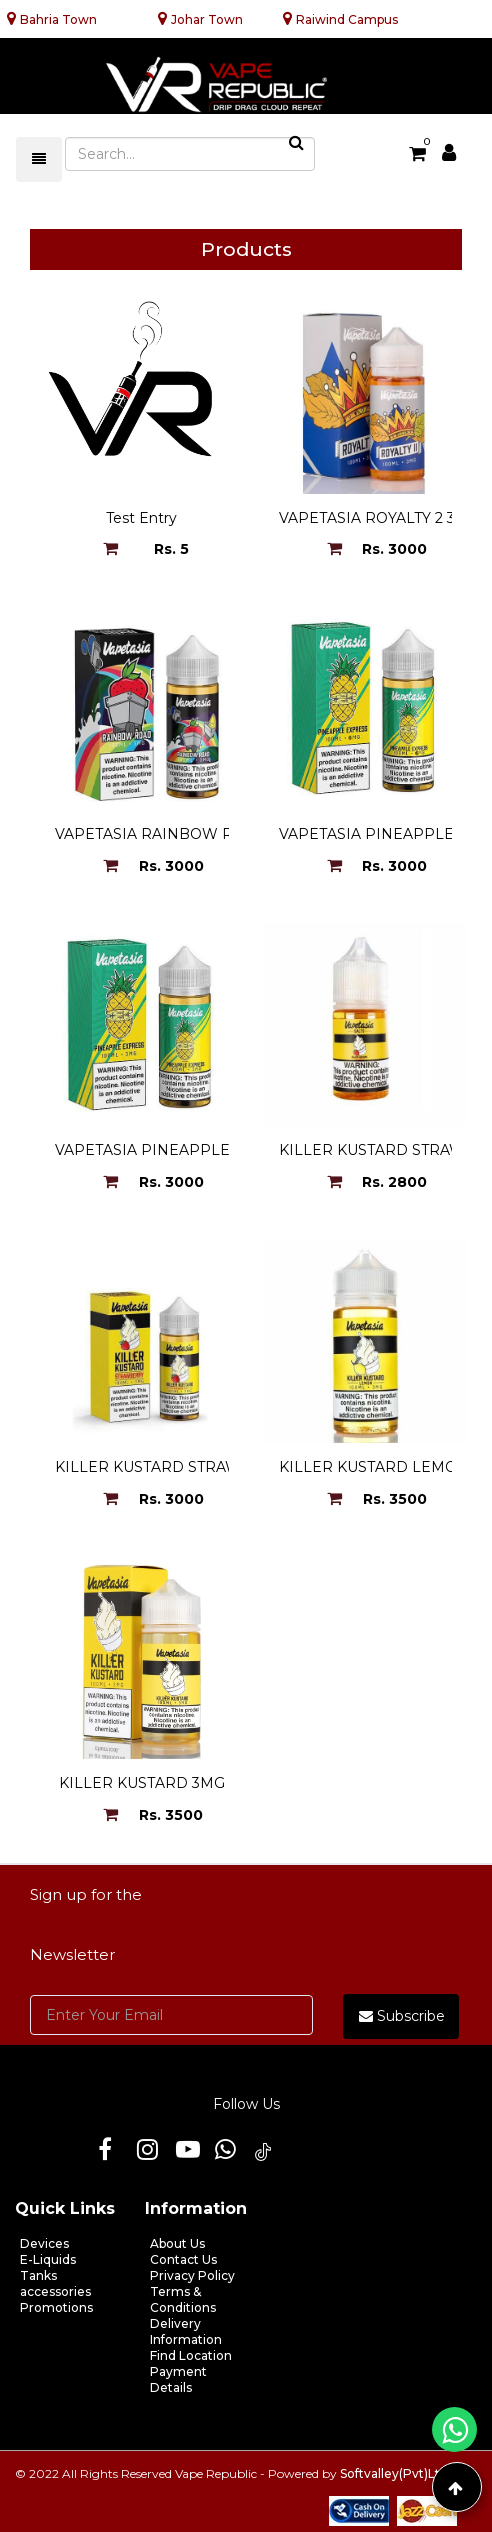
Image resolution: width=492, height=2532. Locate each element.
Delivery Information (186, 2331)
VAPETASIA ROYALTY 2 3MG (379, 518)
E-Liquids (48, 2259)
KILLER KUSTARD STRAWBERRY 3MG (192, 1467)
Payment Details (178, 2379)
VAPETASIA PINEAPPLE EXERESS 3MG (197, 1150)
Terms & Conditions (183, 2299)
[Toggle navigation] (39, 159)
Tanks (38, 2275)
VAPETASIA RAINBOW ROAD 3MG (179, 834)
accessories (55, 2291)
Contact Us (183, 2259)
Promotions (56, 2307)
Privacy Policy (192, 2275)
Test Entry (141, 518)
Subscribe (402, 2016)
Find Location (191, 2355)
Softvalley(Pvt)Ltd (394, 2473)
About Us (177, 2243)
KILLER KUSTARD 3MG (142, 1783)
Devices (44, 2243)
